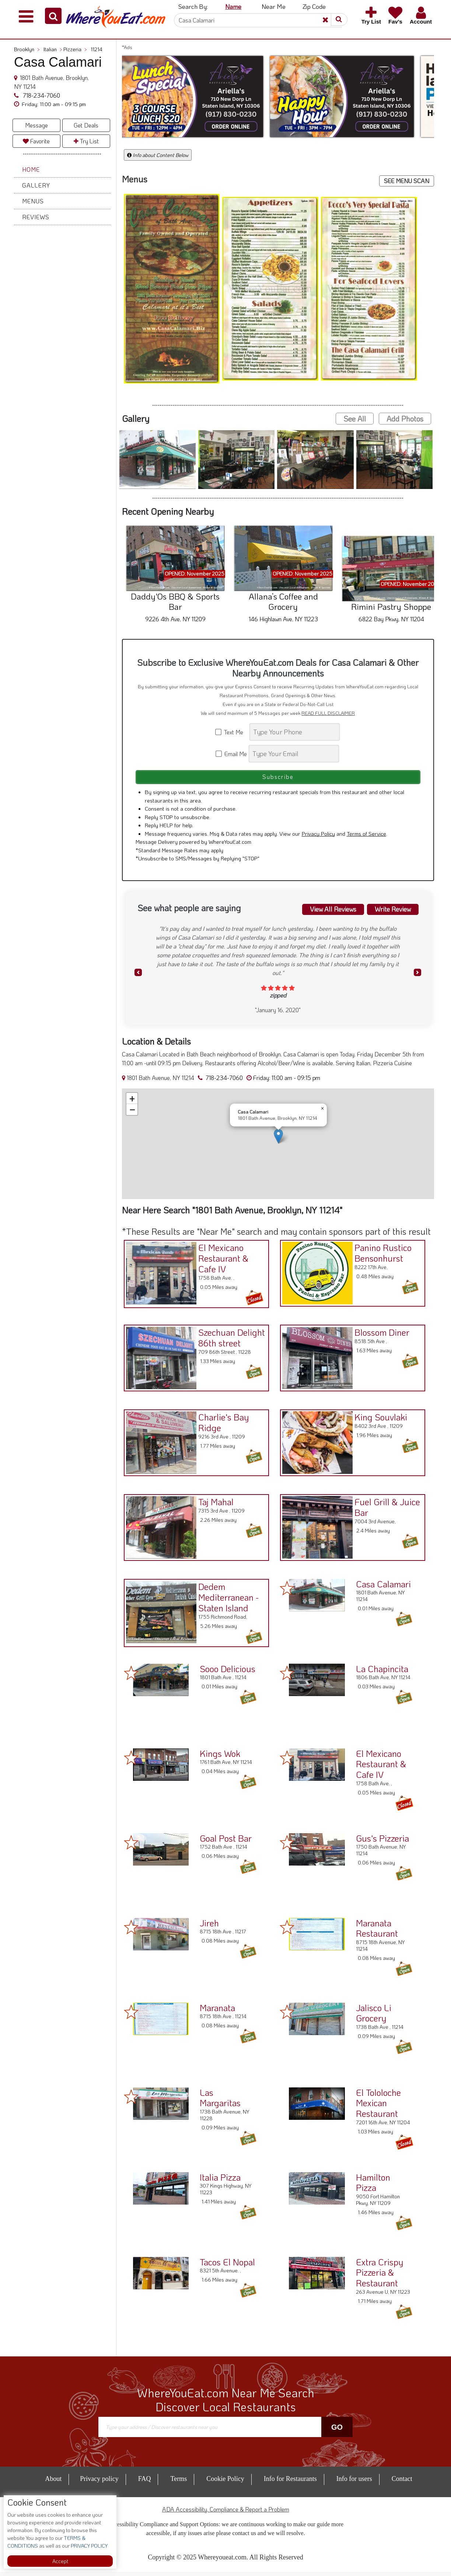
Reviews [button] (35, 217)
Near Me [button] (274, 6)
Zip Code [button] (314, 6)
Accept (60, 2561)
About (53, 2482)
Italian (52, 49)
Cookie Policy (225, 2482)
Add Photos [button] (405, 418)
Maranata (217, 2011)
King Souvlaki (378, 1419)
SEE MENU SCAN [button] (406, 181)
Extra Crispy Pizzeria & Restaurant (379, 2276)
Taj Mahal (213, 1504)
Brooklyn (27, 49)
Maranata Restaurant (377, 1932)
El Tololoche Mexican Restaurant (378, 2106)
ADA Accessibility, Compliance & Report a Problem (225, 2513)
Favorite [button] (36, 141)
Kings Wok (220, 1757)
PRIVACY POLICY (89, 2545)
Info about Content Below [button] (157, 154)
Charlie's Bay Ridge (221, 1425)
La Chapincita (382, 1672)
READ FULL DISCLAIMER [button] (328, 713)
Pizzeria (75, 49)
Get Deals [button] (86, 125)
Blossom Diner (379, 1335)
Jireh (209, 1926)
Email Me (231, 754)
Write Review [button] (390, 912)
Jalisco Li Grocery (373, 2017)
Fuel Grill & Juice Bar (385, 1510)
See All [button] (354, 418)
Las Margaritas (220, 2101)
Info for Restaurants (290, 2482)
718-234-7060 (40, 95)
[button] (53, 16)
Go (337, 2431)
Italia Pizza (220, 2181)
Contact (402, 2482)
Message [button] (36, 125)
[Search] (258, 20)
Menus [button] (33, 201)
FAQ (144, 2482)
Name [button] (233, 6)
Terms (178, 2482)
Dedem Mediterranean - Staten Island (226, 1599)
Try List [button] (86, 141)
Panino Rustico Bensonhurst (380, 1255)
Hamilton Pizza (373, 2186)
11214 (96, 49)
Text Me (232, 732)
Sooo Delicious (227, 1672)
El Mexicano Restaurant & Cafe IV (221, 1260)
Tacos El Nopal (227, 2265)
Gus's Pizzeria (382, 1842)
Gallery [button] (36, 185)
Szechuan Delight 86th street (229, 1340)
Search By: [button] (193, 6)
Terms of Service (366, 837)
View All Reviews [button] (324, 912)
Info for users (354, 2482)
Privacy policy (99, 2482)
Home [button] (31, 169)
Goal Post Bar (226, 1842)
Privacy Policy (318, 837)
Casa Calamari (383, 1587)
